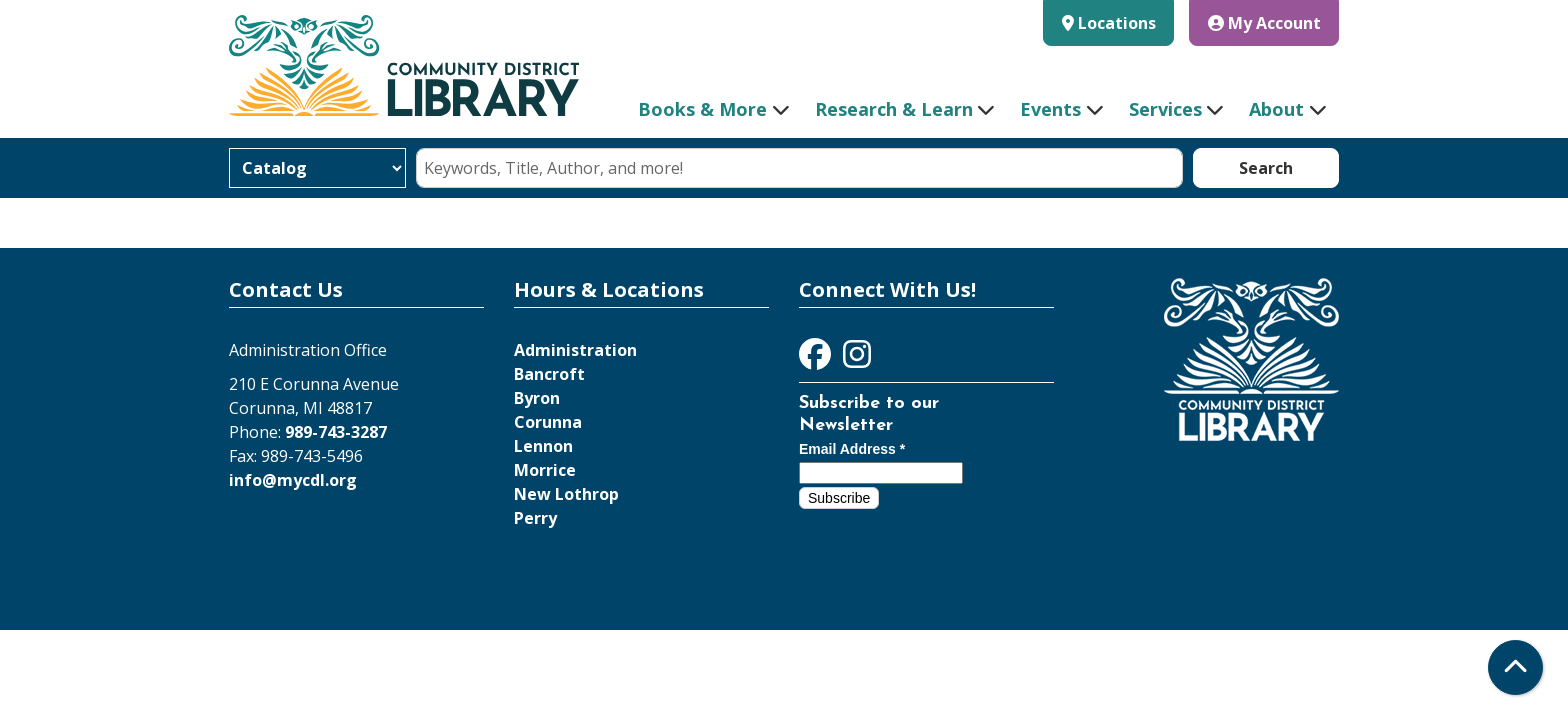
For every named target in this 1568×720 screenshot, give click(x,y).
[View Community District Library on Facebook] (817, 360)
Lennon (543, 446)
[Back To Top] (1515, 667)
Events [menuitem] (1050, 109)
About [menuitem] (1276, 109)
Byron (537, 398)
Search (1266, 168)
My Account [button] (1264, 23)
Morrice (545, 470)
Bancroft (549, 374)
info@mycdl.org (293, 480)
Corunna (548, 422)
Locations (1117, 23)
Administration (575, 350)
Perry (535, 518)
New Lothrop (566, 494)
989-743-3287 (336, 432)
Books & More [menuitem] (702, 109)
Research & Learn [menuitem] (894, 109)
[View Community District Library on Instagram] (857, 360)
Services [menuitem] (1165, 109)
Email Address (852, 449)
